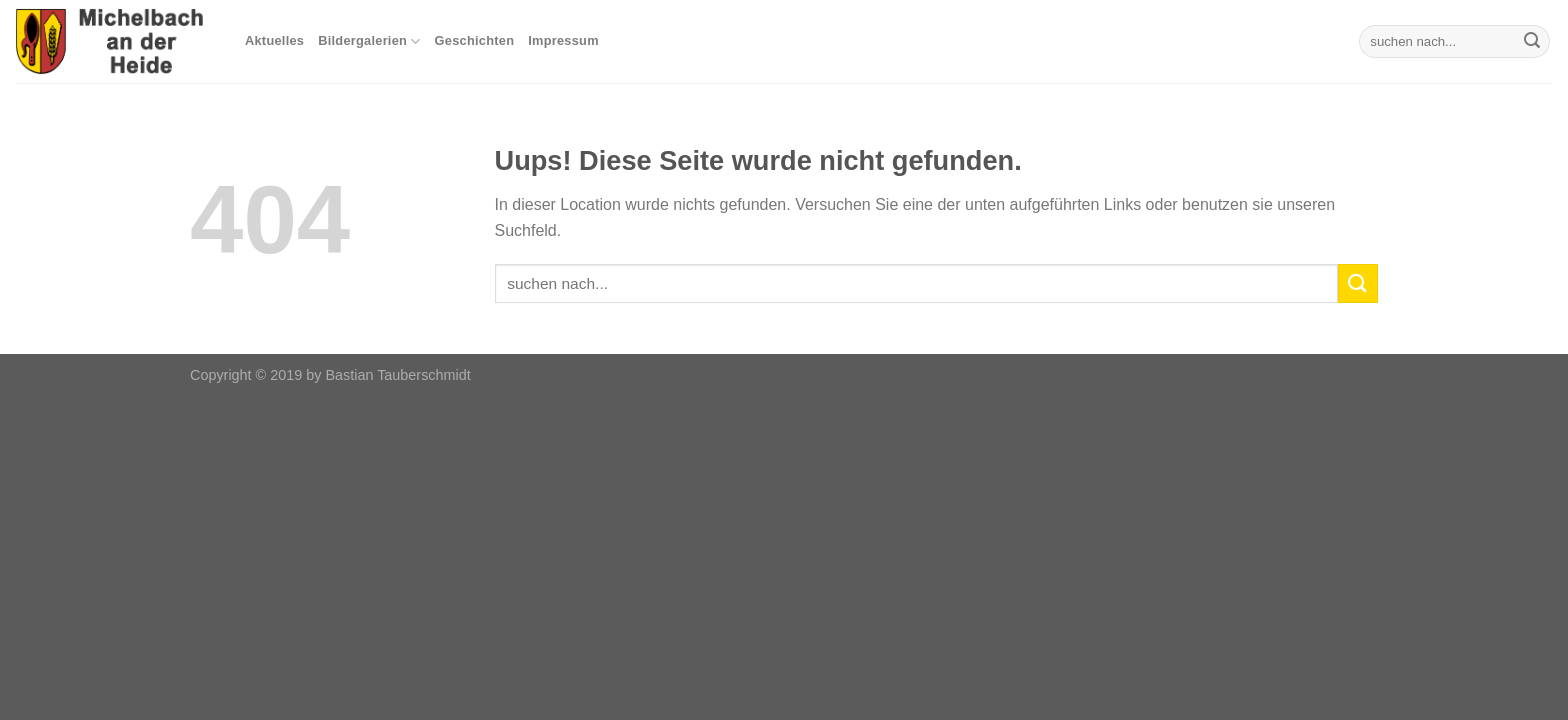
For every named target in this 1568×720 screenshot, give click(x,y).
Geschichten (475, 40)
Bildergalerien (369, 41)
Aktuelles (274, 40)
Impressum (563, 40)
